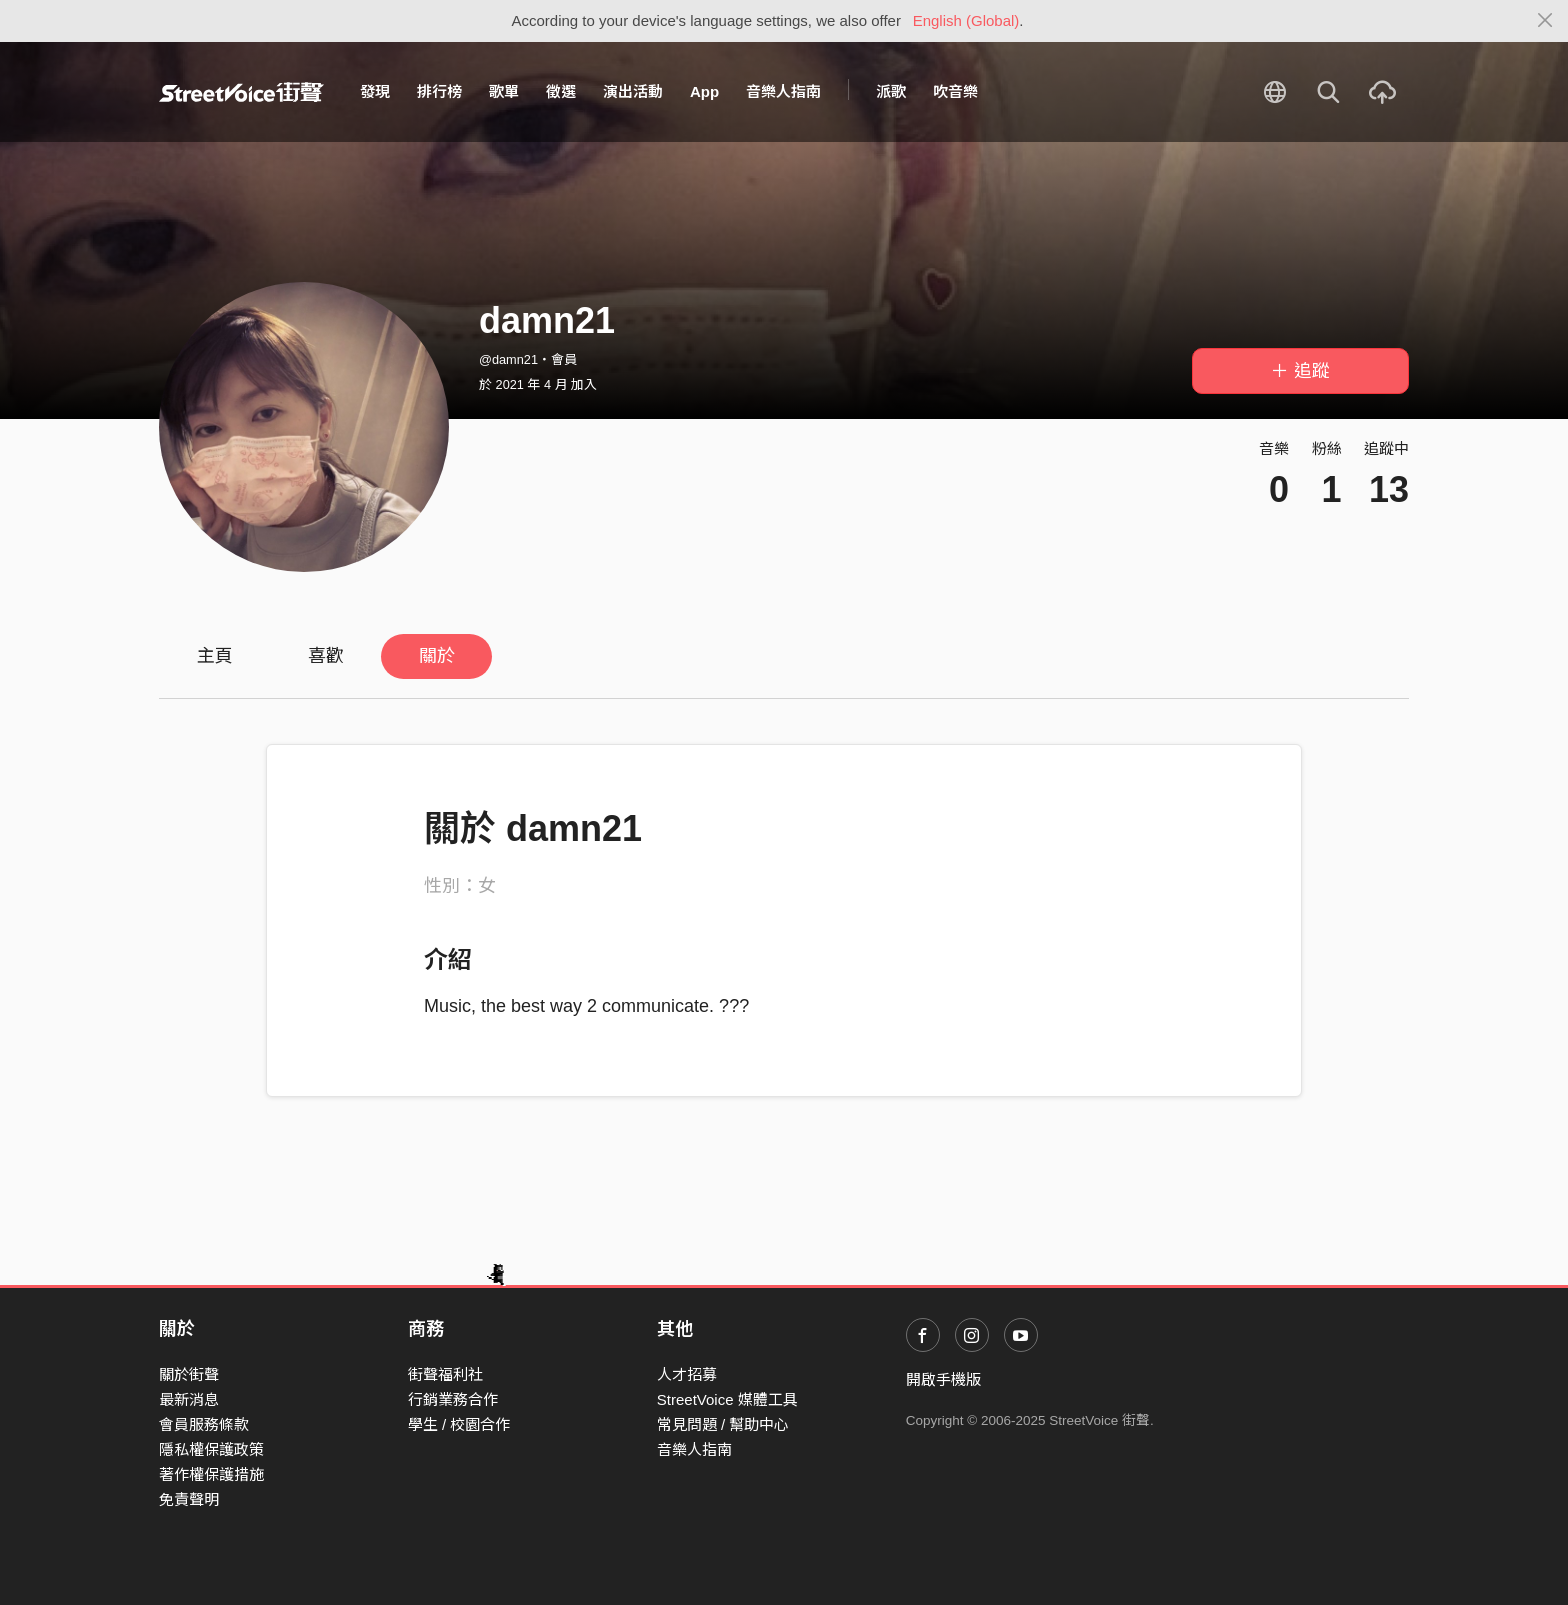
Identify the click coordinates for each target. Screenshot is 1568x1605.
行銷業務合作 (453, 1399)
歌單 (504, 91)
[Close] (1545, 21)
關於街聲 (189, 1374)
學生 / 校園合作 (459, 1424)
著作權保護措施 (211, 1474)
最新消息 (189, 1399)
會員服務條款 (204, 1424)
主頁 (215, 656)
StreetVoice (241, 92)
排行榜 (439, 91)
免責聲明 (189, 1499)
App (704, 91)
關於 (437, 656)
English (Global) (966, 20)
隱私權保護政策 (211, 1449)
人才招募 (687, 1374)
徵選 (561, 91)
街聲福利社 (445, 1374)
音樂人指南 (783, 91)
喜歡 (326, 656)
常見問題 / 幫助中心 (723, 1424)
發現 (375, 91)
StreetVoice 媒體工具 (727, 1399)
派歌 (891, 91)
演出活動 (633, 91)
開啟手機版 (943, 1379)
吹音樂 (955, 91)
